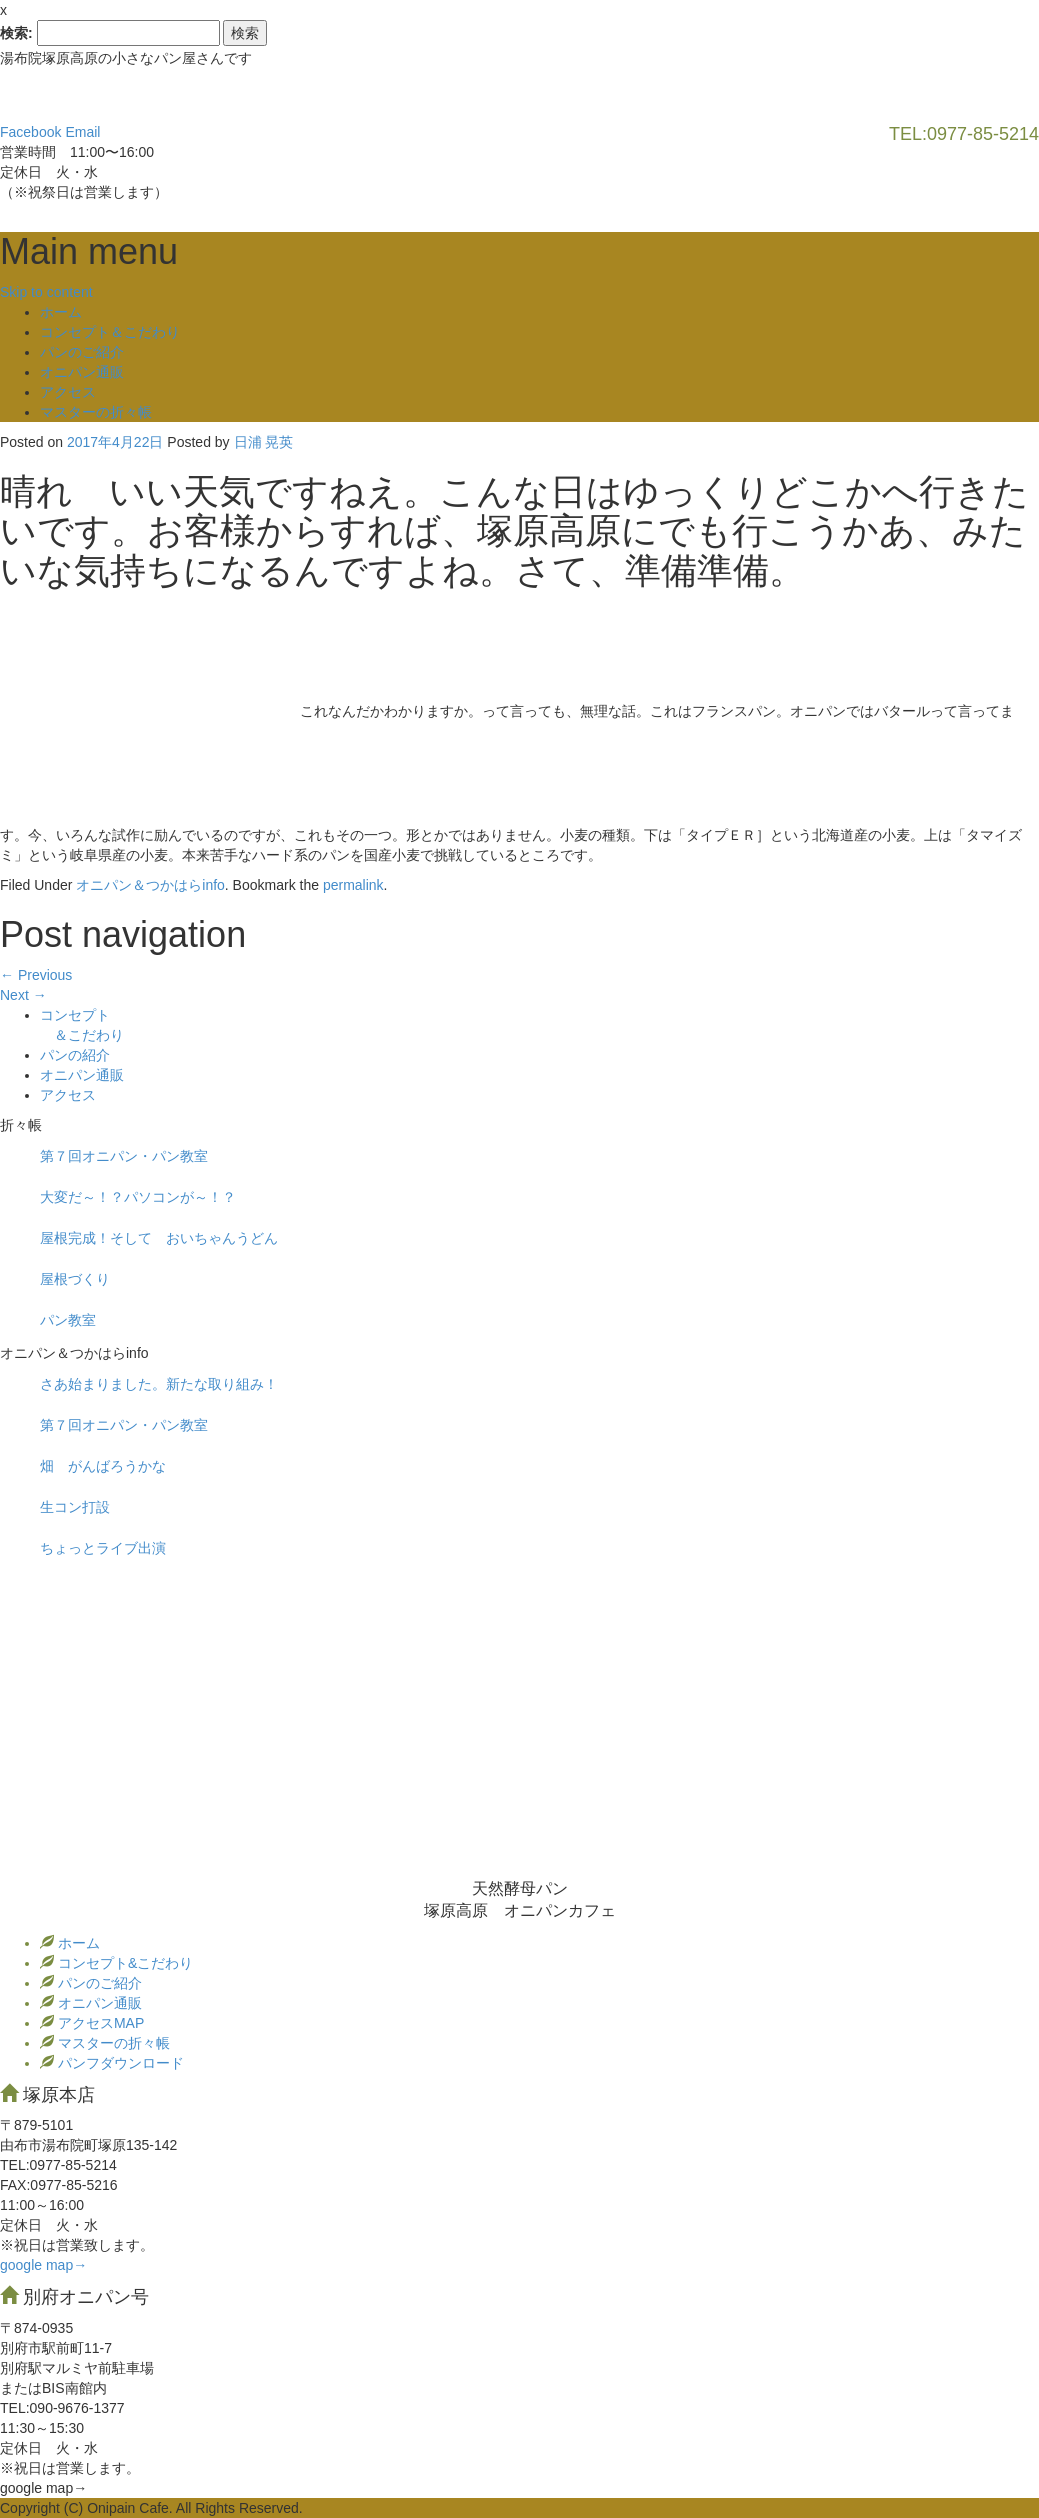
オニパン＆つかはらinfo (150, 885)
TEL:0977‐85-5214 (58, 2165)
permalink (353, 885)
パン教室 (68, 1320)
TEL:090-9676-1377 (62, 2408)
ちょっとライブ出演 (103, 1548)
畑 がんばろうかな (103, 1466)
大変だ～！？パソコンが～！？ (138, 1197)
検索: (16, 33)
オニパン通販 (82, 372)
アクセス (68, 392)
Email (82, 132)
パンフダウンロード (119, 2063)
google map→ (43, 2265)
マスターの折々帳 (96, 412)
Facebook (30, 132)
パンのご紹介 (82, 352)
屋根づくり (75, 1279)
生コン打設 (75, 1507)
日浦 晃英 (264, 442)
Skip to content (46, 292)
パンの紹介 (75, 1055)
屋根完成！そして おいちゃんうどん (159, 1238)
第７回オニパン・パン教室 (124, 1156)
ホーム (61, 312)
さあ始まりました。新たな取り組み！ (159, 1384)
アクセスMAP (99, 2023)
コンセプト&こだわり (123, 1963)
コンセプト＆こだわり (110, 332)
